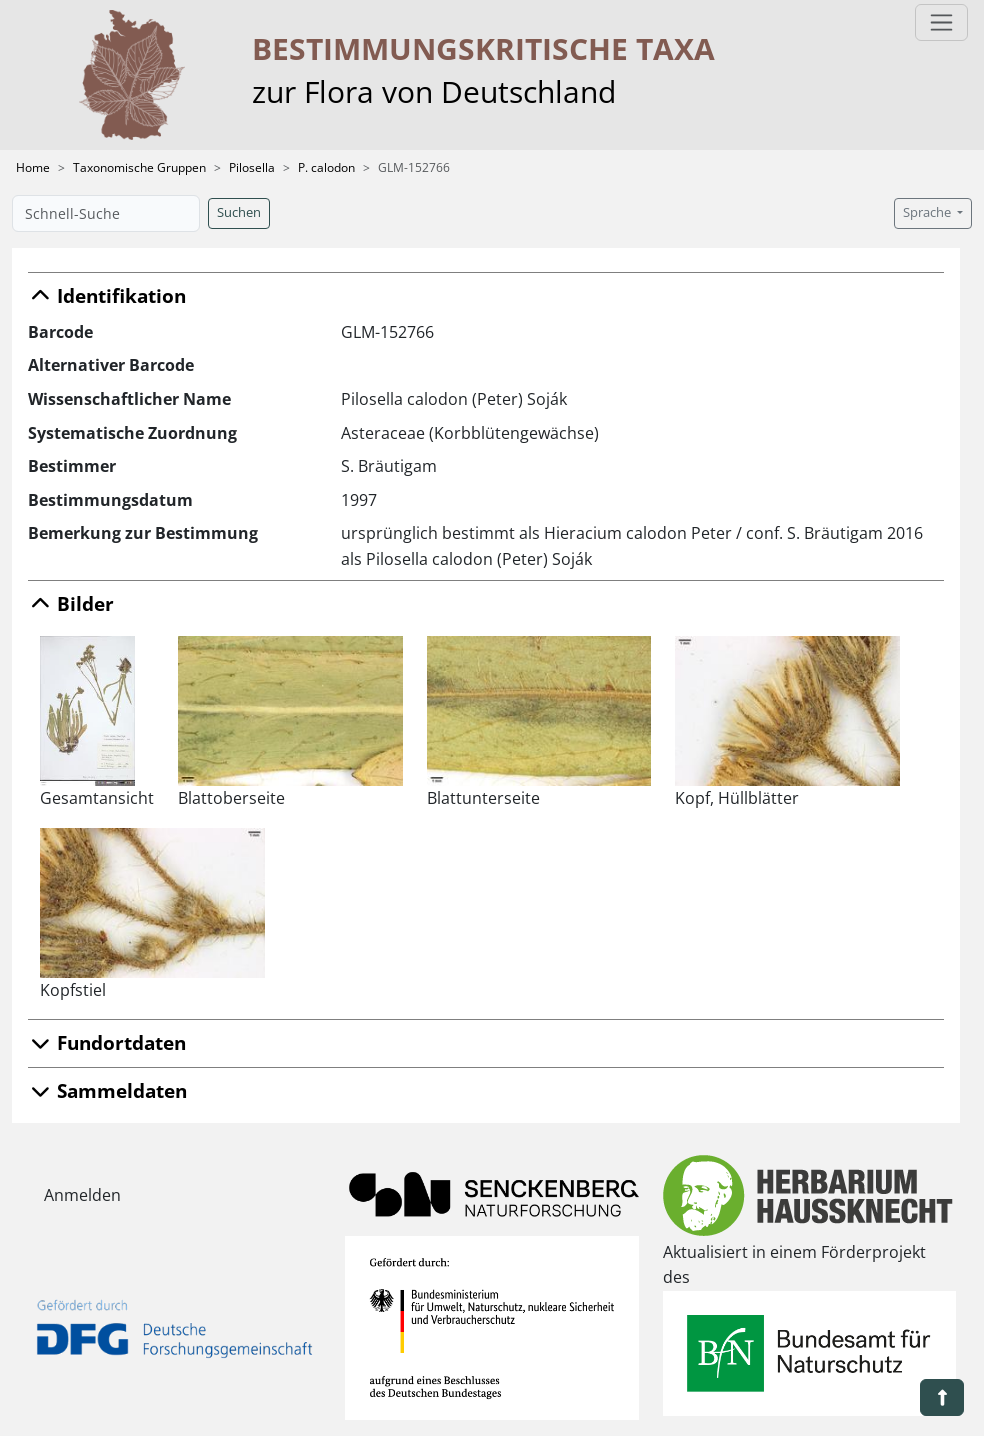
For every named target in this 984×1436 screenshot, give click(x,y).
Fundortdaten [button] (107, 1042)
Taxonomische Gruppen (139, 167)
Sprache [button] (928, 212)
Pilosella (252, 167)
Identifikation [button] (107, 295)
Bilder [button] (71, 603)
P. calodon (326, 167)
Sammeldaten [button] (107, 1090)
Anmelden (82, 1195)
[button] (942, 1397)
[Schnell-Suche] (106, 213)
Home (33, 167)
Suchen (239, 212)
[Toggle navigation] (941, 22)
